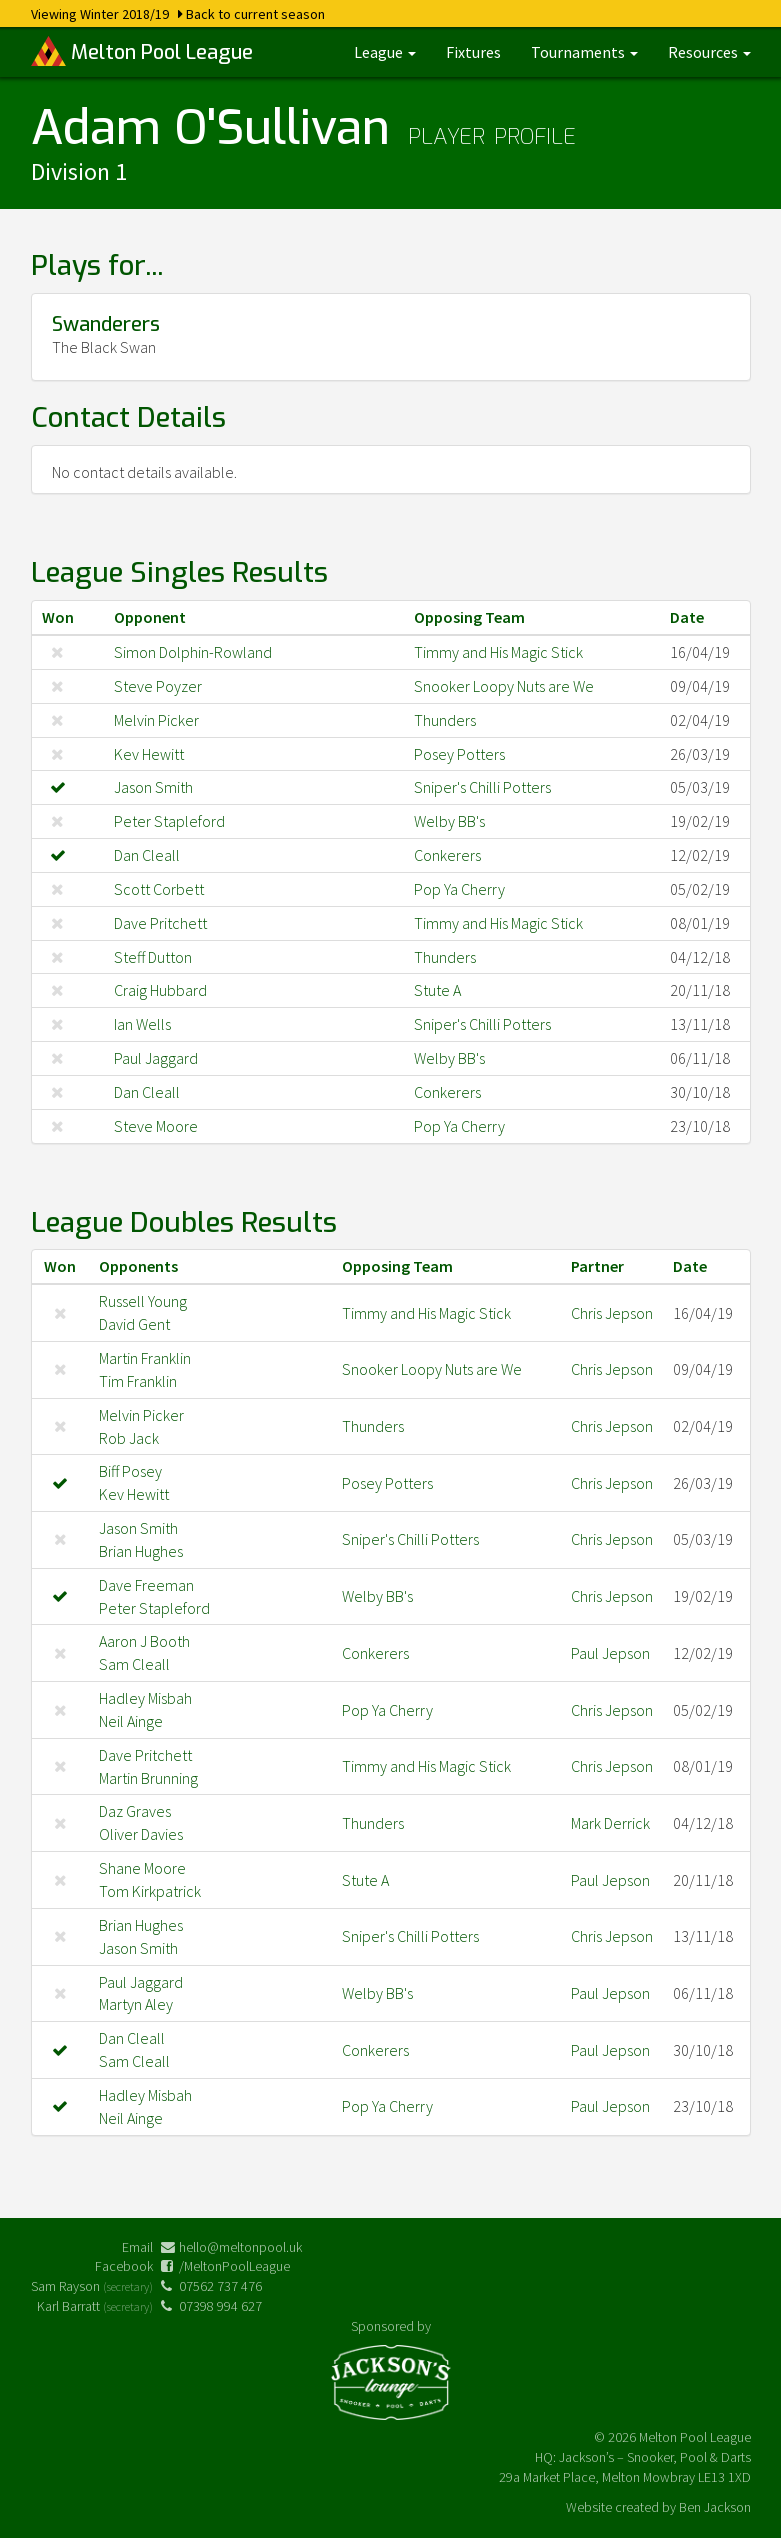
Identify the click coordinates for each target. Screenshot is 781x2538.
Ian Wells (142, 1024)
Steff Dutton (153, 957)
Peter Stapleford (169, 821)
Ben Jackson (715, 2507)
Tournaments (584, 52)
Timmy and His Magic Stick (498, 652)
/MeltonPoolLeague (234, 2266)
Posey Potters (459, 754)
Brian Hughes (141, 1551)
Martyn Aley (136, 2004)
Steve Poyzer (158, 686)
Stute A (437, 990)
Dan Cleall (147, 855)
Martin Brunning (148, 1778)
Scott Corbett (159, 889)
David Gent (134, 1324)
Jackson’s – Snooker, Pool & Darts (655, 2457)
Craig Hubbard (160, 990)
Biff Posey (130, 1471)
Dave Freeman (146, 1585)
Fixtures (473, 52)
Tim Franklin (138, 1381)
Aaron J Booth (144, 1641)
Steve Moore (156, 1126)
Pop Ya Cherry (459, 889)
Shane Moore (142, 1868)
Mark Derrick (610, 1823)
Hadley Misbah (145, 1698)
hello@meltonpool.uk (240, 2247)
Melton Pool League (142, 51)
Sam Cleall (134, 1664)
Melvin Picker (156, 720)
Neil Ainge (131, 1721)
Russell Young (143, 1301)
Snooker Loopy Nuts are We (504, 686)
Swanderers (106, 324)
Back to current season (255, 14)
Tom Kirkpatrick (150, 1891)
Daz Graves (135, 1811)
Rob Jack (129, 1438)
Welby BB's (449, 821)
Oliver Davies (141, 1834)
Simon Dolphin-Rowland (193, 652)
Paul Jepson (610, 1653)
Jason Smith (153, 787)
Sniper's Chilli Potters (482, 787)
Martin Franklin (145, 1358)
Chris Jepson (612, 1313)
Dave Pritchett (160, 923)
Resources (709, 52)
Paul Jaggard (156, 1058)
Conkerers (447, 855)
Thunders (445, 720)
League (385, 52)
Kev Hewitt (149, 754)
